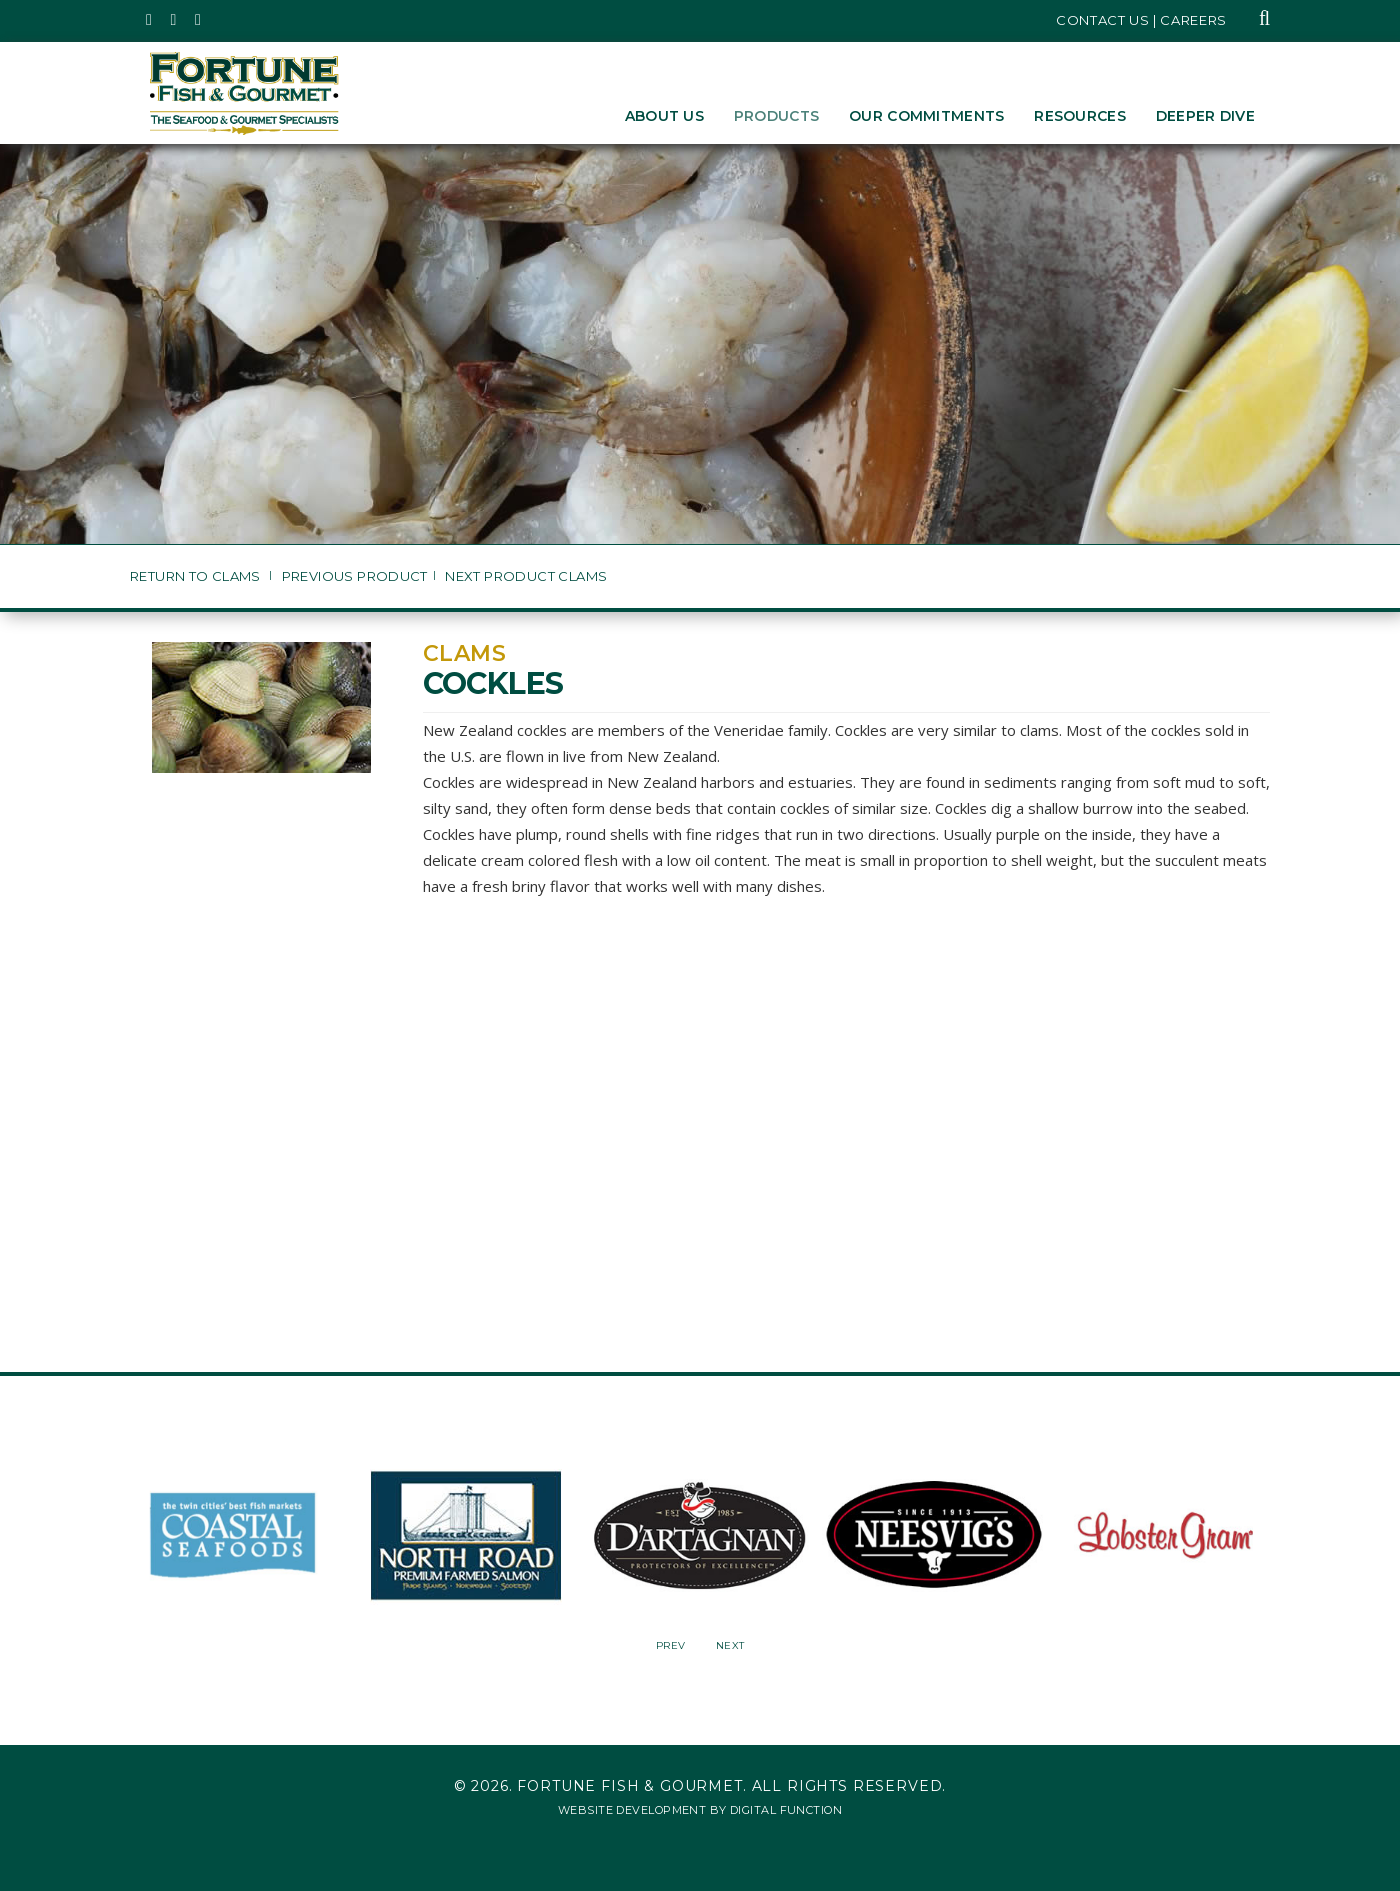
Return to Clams (197, 576)
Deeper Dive (1205, 116)
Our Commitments (926, 116)
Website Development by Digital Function (700, 1810)
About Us (664, 116)
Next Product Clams (526, 576)
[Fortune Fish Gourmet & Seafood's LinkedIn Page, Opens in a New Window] (198, 20)
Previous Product (355, 576)
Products (776, 116)
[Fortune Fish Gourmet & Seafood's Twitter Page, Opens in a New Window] (149, 20)
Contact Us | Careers (1141, 20)
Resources (1080, 116)
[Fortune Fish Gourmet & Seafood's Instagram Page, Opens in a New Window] (174, 20)
